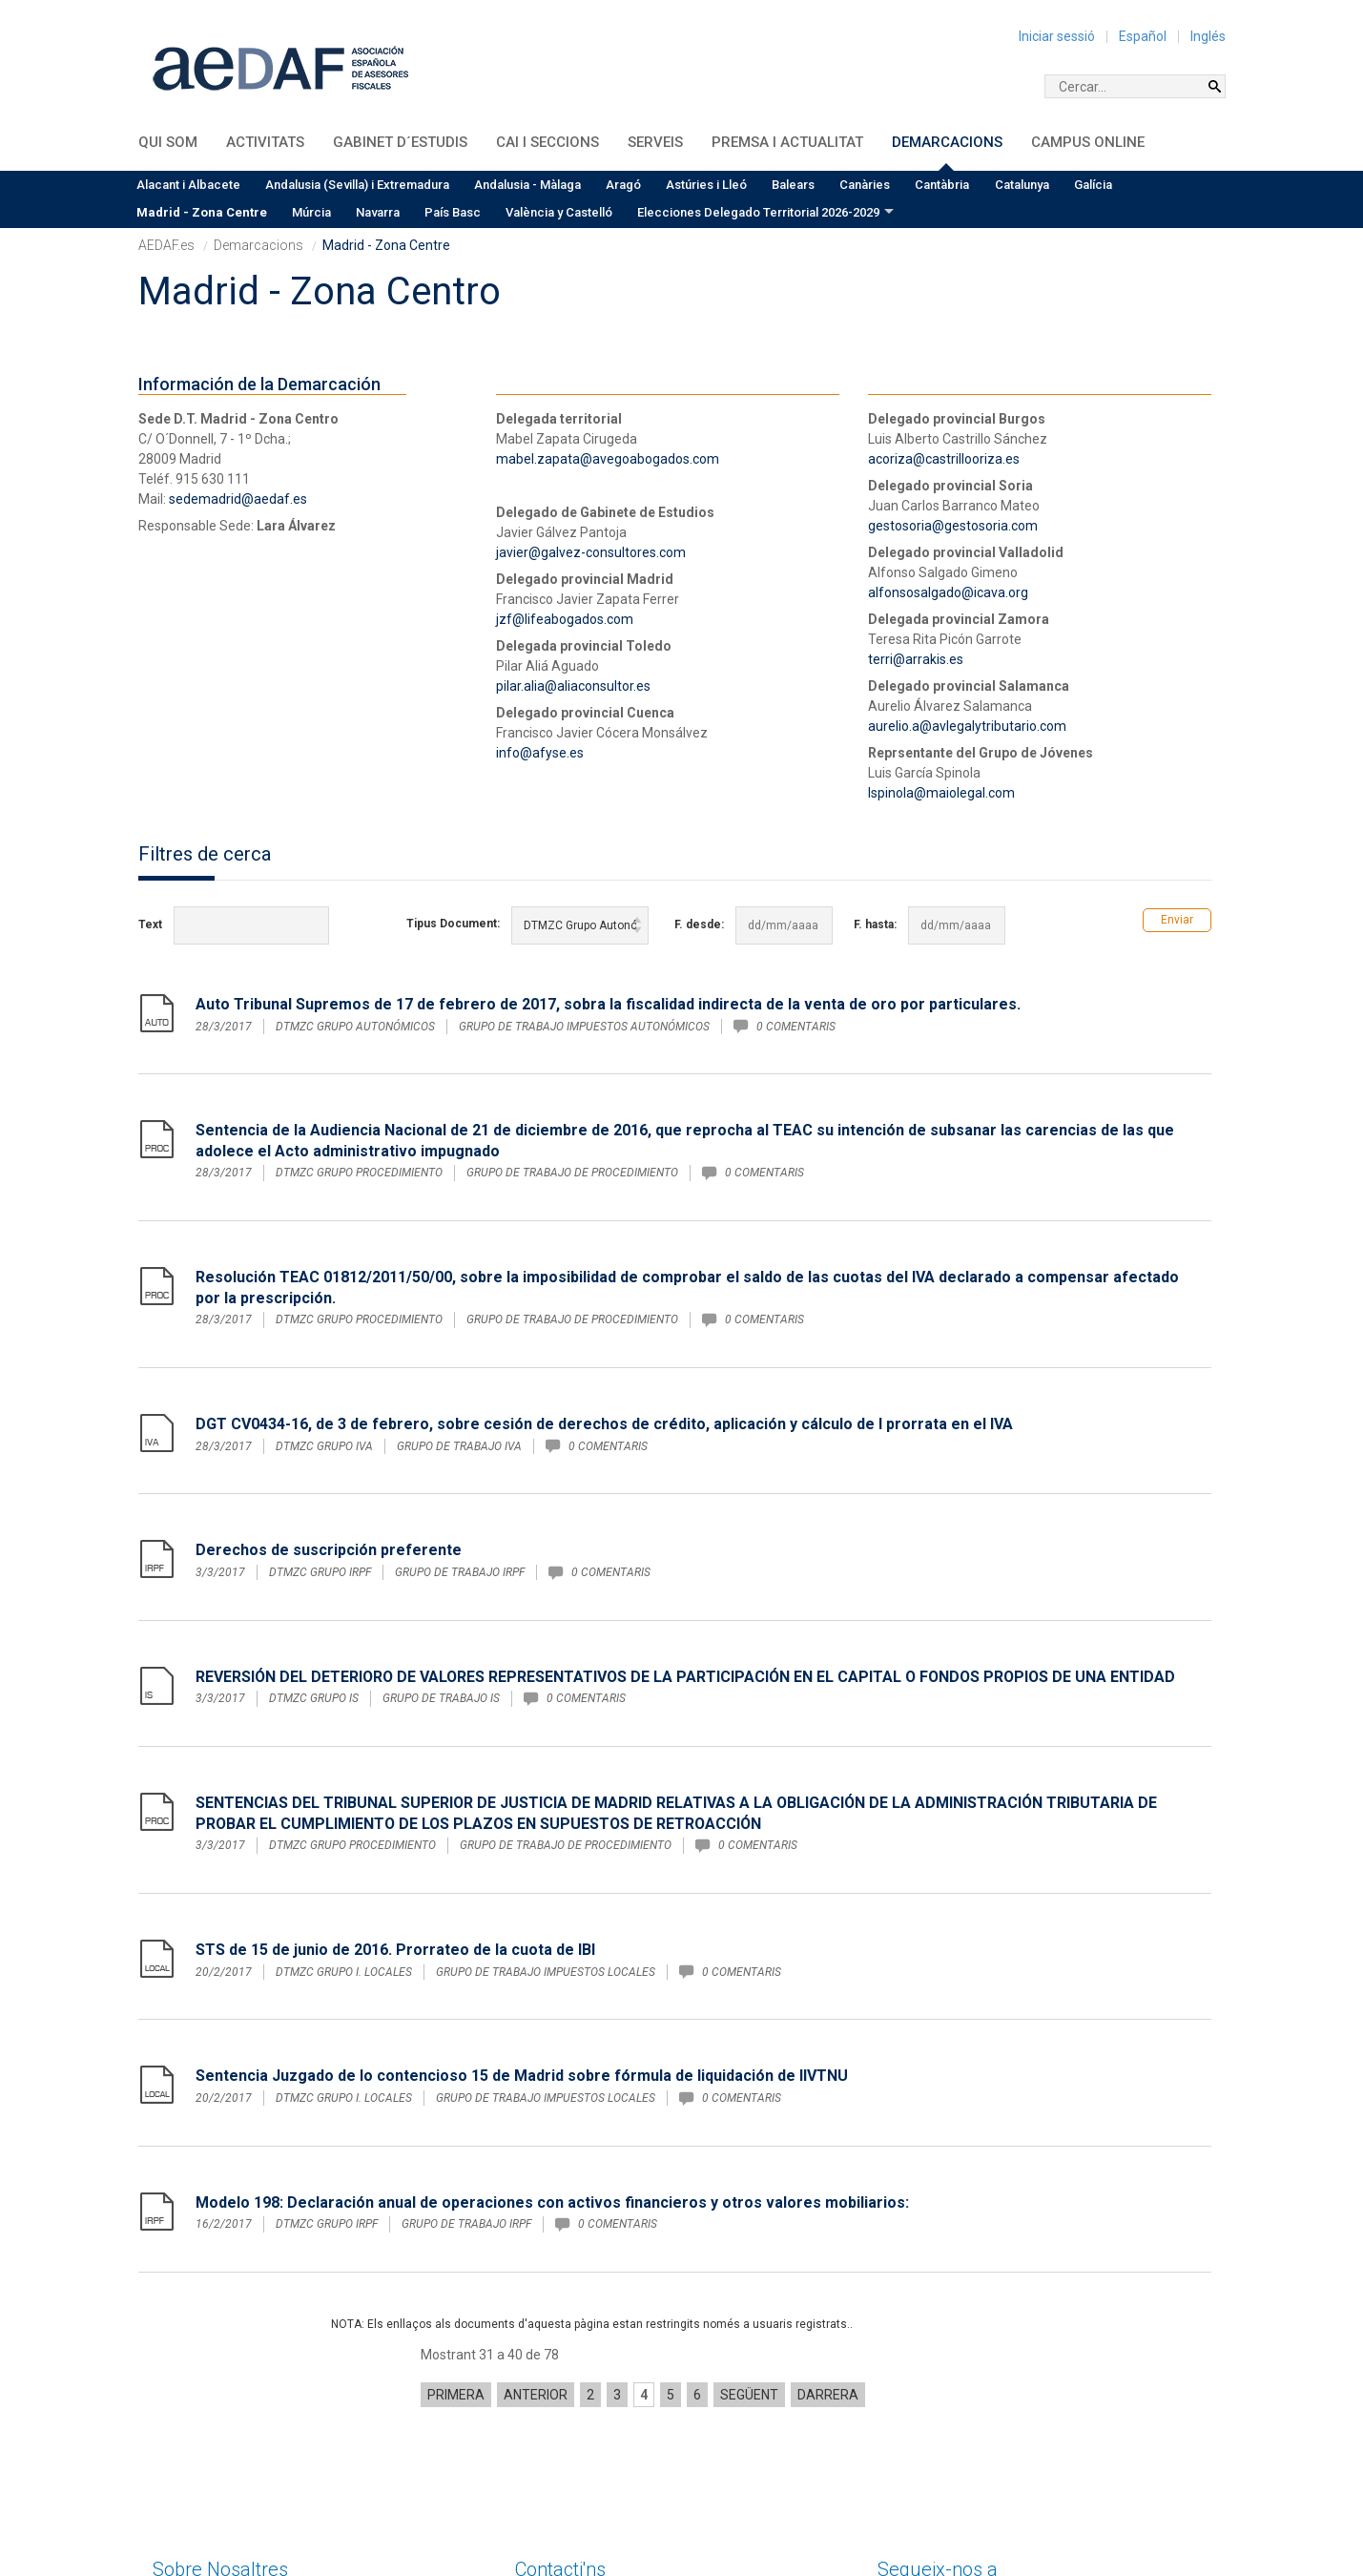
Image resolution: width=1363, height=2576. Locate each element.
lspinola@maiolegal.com (941, 792)
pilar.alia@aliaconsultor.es (573, 686)
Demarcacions (947, 142)
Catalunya (1022, 184)
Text (150, 924)
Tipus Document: (453, 923)
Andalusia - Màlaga (527, 184)
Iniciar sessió (1057, 36)
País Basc (452, 212)
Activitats (265, 142)
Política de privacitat (1065, 2507)
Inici (889, 2491)
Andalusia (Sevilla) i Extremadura (357, 184)
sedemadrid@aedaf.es (238, 499)
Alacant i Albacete (188, 184)
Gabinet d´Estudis (400, 142)
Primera (456, 2238)
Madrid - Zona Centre (201, 212)
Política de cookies (934, 2507)
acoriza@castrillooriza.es (944, 459)
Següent (749, 2238)
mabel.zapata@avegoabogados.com (607, 459)
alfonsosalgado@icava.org (948, 592)
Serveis (655, 142)
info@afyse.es (540, 752)
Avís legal (944, 2491)
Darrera (827, 2238)
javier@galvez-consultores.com (591, 552)
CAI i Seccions (547, 142)
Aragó (623, 184)
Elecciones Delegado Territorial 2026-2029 (758, 212)
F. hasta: (875, 924)
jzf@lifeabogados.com (564, 619)
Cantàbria (942, 184)
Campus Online (1088, 142)
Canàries (864, 184)
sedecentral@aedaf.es (583, 2511)
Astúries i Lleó (706, 184)
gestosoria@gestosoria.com (953, 525)
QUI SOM (167, 142)
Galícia (1093, 184)
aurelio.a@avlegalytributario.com (967, 726)
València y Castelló (559, 212)
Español (1143, 36)
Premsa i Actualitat (787, 142)
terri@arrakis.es (915, 659)
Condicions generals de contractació (989, 2523)
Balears (793, 184)
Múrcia (311, 212)
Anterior (536, 2238)
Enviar (1177, 919)
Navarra (378, 212)
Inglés (1208, 36)
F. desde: (699, 924)
